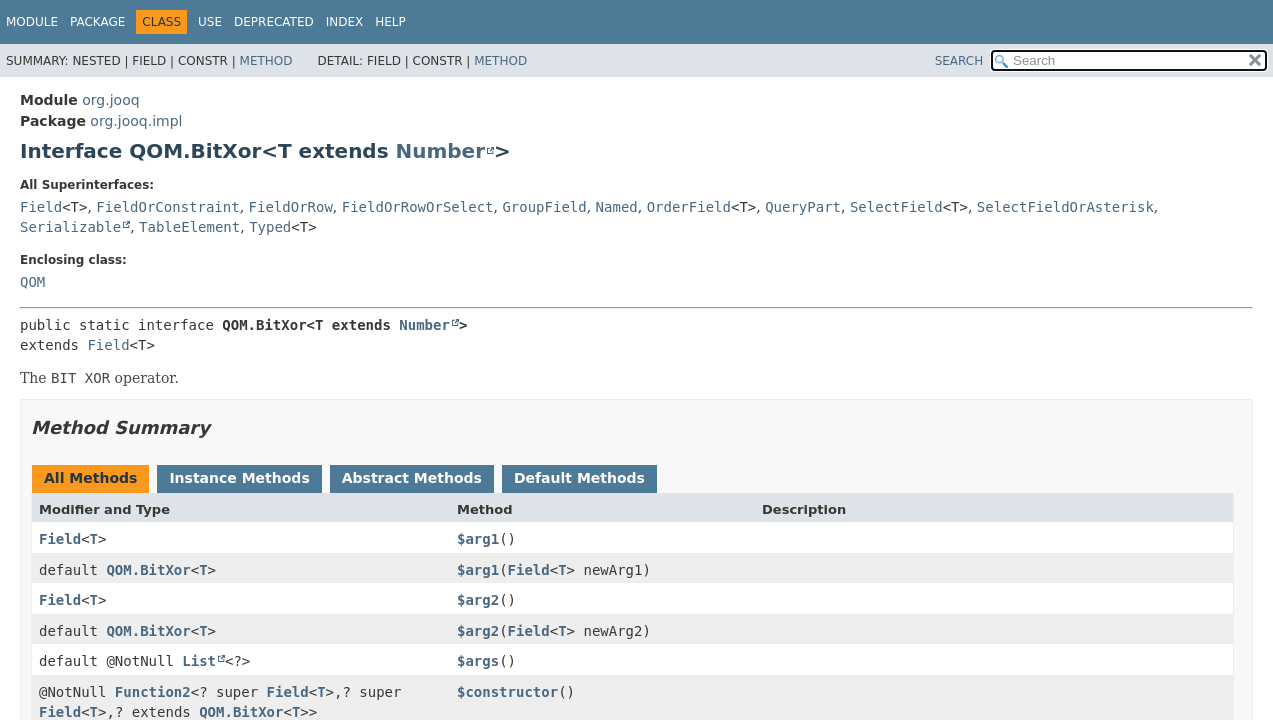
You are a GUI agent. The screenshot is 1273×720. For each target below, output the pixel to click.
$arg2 (478, 600)
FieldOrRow (291, 207)
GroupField (544, 207)
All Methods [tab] (90, 478)
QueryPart (803, 207)
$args (478, 661)
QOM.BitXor (148, 570)
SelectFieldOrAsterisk (1065, 207)
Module (32, 22)
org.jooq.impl (136, 121)
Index (345, 22)
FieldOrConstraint (167, 207)
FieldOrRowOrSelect (418, 207)
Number (441, 151)
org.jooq (110, 100)
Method (266, 61)
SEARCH (959, 61)
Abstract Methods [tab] (412, 478)
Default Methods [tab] (579, 478)
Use (210, 22)
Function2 (153, 692)
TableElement (189, 227)
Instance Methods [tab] (239, 478)
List (199, 661)
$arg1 (478, 539)
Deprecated (274, 22)
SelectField (896, 207)
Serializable (70, 227)
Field (41, 207)
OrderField (689, 207)
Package (97, 22)
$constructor (507, 692)
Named (617, 207)
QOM (32, 282)
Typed (270, 227)
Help (390, 22)
